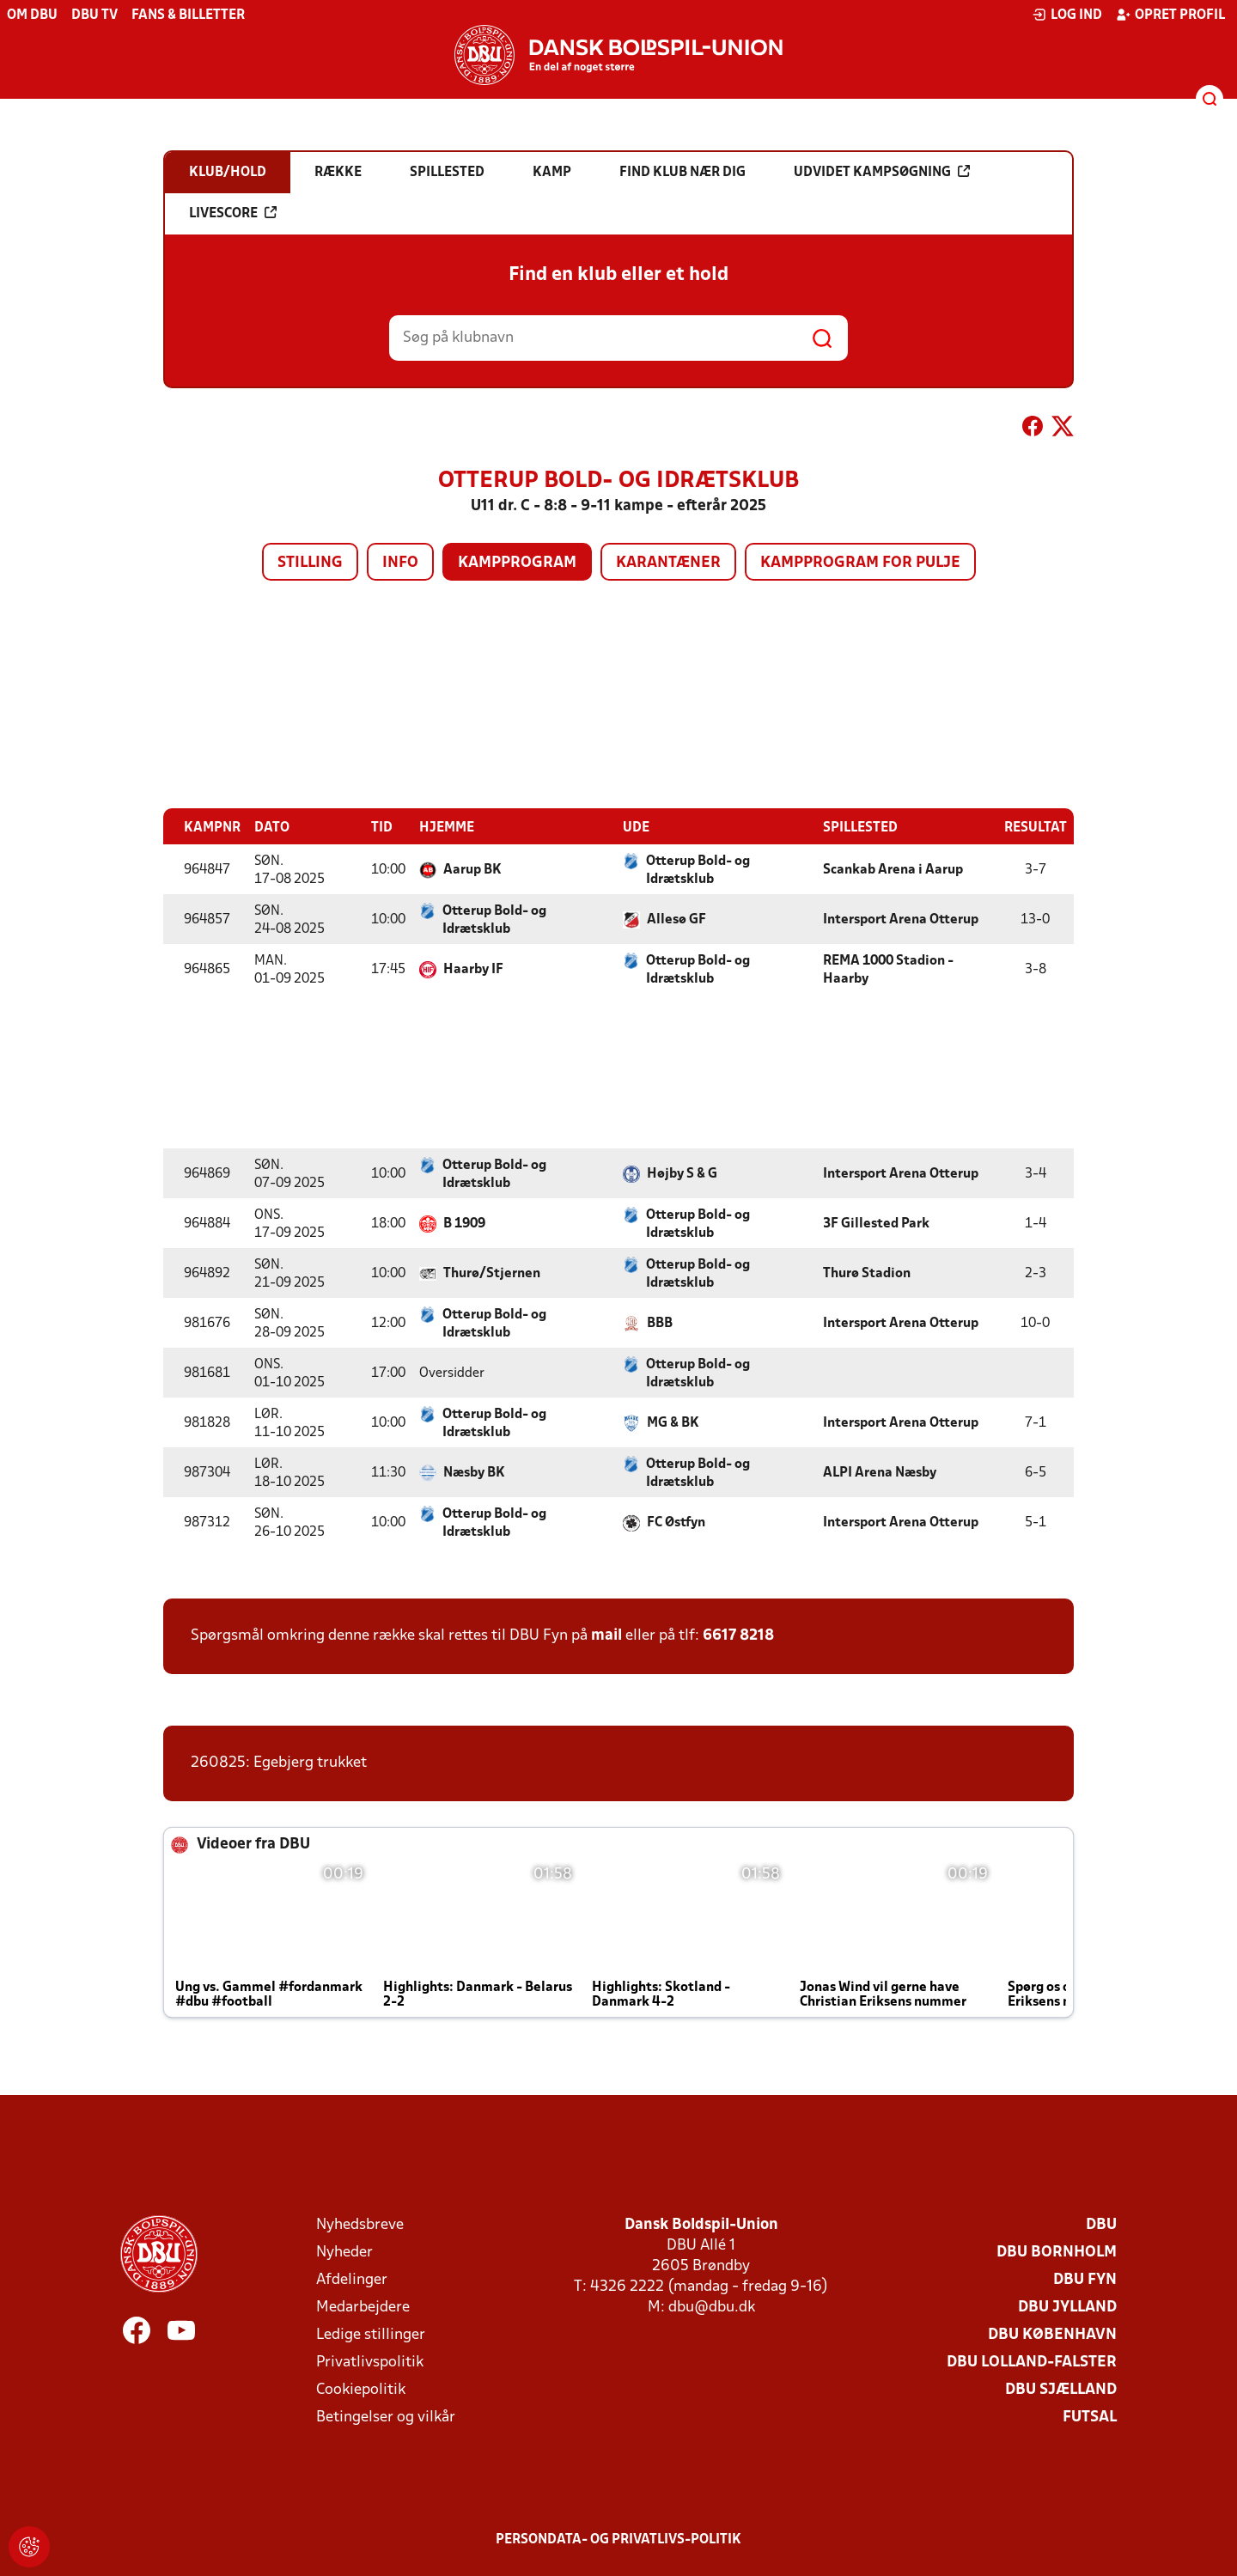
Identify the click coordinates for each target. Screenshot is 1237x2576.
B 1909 (464, 1223)
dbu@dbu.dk (711, 2306)
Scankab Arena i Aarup (893, 869)
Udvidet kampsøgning (882, 172)
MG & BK (673, 1422)
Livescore (233, 213)
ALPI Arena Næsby (879, 1472)
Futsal (1090, 2416)
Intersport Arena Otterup (900, 919)
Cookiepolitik (360, 2389)
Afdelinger (351, 2279)
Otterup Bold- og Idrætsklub (698, 870)
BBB (660, 1323)
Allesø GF (676, 919)
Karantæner (668, 563)
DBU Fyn (1085, 2279)
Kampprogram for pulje (860, 563)
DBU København (1052, 2334)
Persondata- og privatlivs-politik (618, 2539)
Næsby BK (474, 1472)
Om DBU (32, 15)
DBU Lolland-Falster (1032, 2361)
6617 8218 (738, 1635)
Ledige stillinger (370, 2334)
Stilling (310, 563)
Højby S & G (682, 1173)
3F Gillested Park (876, 1223)
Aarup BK (472, 869)
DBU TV (94, 15)
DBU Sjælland (1061, 2389)
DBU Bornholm (1056, 2251)
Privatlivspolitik (370, 2361)
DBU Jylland (1067, 2306)
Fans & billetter (188, 15)
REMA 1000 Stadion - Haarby (888, 969)
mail (606, 1635)
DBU (1101, 2224)
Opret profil (1170, 14)
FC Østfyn (676, 1522)
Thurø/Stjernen (491, 1273)
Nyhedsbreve (360, 2224)
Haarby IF (473, 969)
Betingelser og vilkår (385, 2416)
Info (400, 563)
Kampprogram (517, 563)
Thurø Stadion (867, 1273)
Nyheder (344, 2251)
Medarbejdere (363, 2306)
